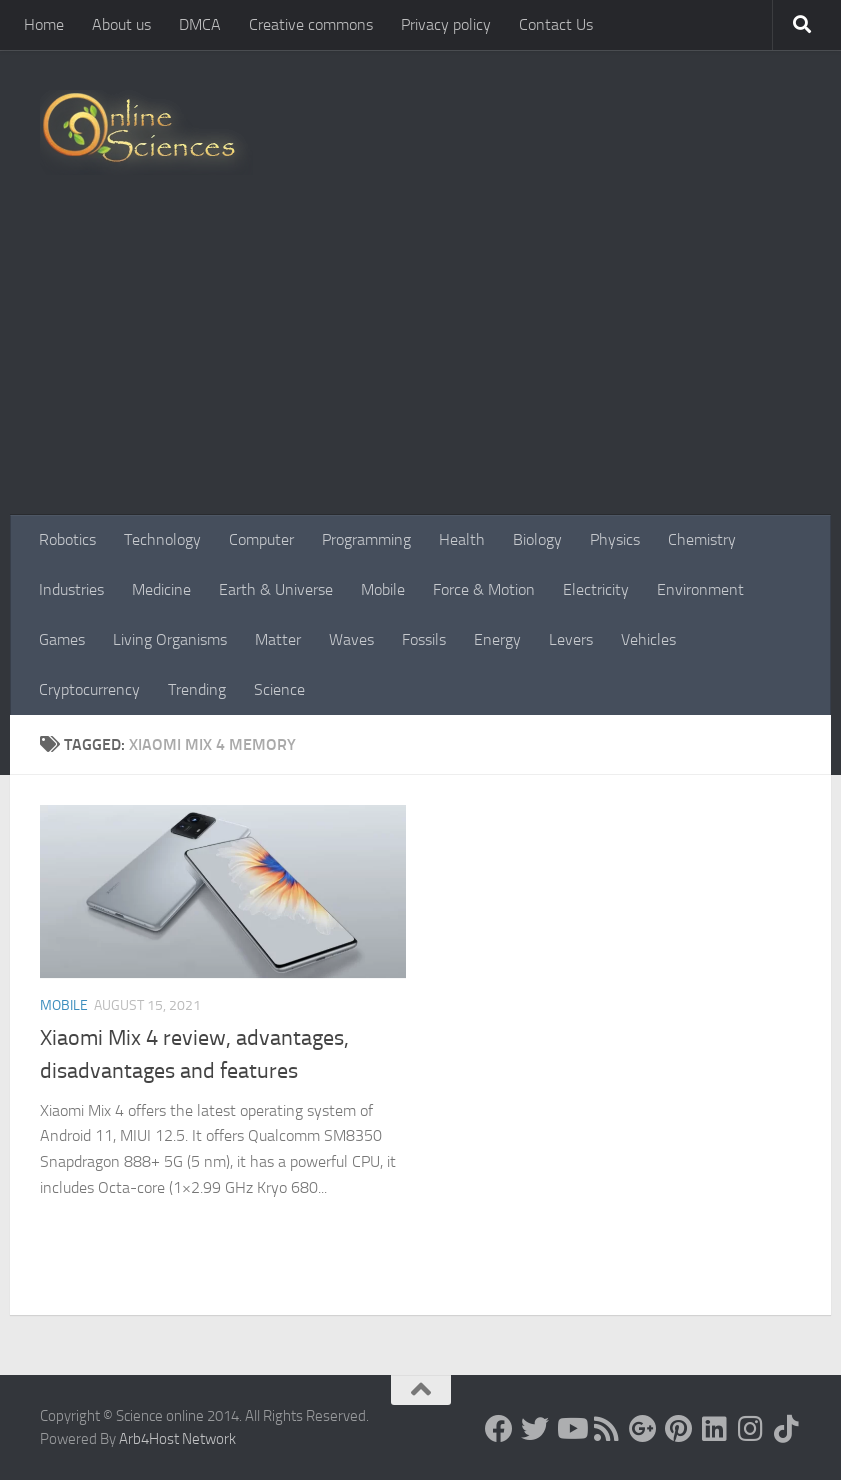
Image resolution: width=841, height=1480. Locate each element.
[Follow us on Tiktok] (787, 1429)
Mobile (383, 589)
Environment (700, 589)
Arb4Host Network (177, 1439)
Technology (162, 539)
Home (44, 24)
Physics (615, 539)
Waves (351, 639)
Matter (278, 639)
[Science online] (499, 1429)
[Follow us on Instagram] (751, 1429)
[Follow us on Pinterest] (679, 1429)
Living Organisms (170, 639)
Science (279, 689)
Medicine (161, 589)
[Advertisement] (420, 365)
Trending (197, 689)
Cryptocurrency (89, 689)
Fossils (424, 639)
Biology (537, 539)
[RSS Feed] (607, 1429)
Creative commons (311, 24)
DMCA (200, 24)
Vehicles (648, 639)
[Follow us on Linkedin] (715, 1429)
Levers (571, 639)
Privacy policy (446, 24)
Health (462, 539)
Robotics (67, 539)
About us (121, 24)
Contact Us (556, 24)
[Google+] (643, 1429)
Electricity (596, 589)
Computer (261, 539)
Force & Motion (484, 589)
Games (62, 639)
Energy (497, 639)
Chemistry (702, 539)
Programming (366, 539)
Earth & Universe (276, 589)
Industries (71, 589)
